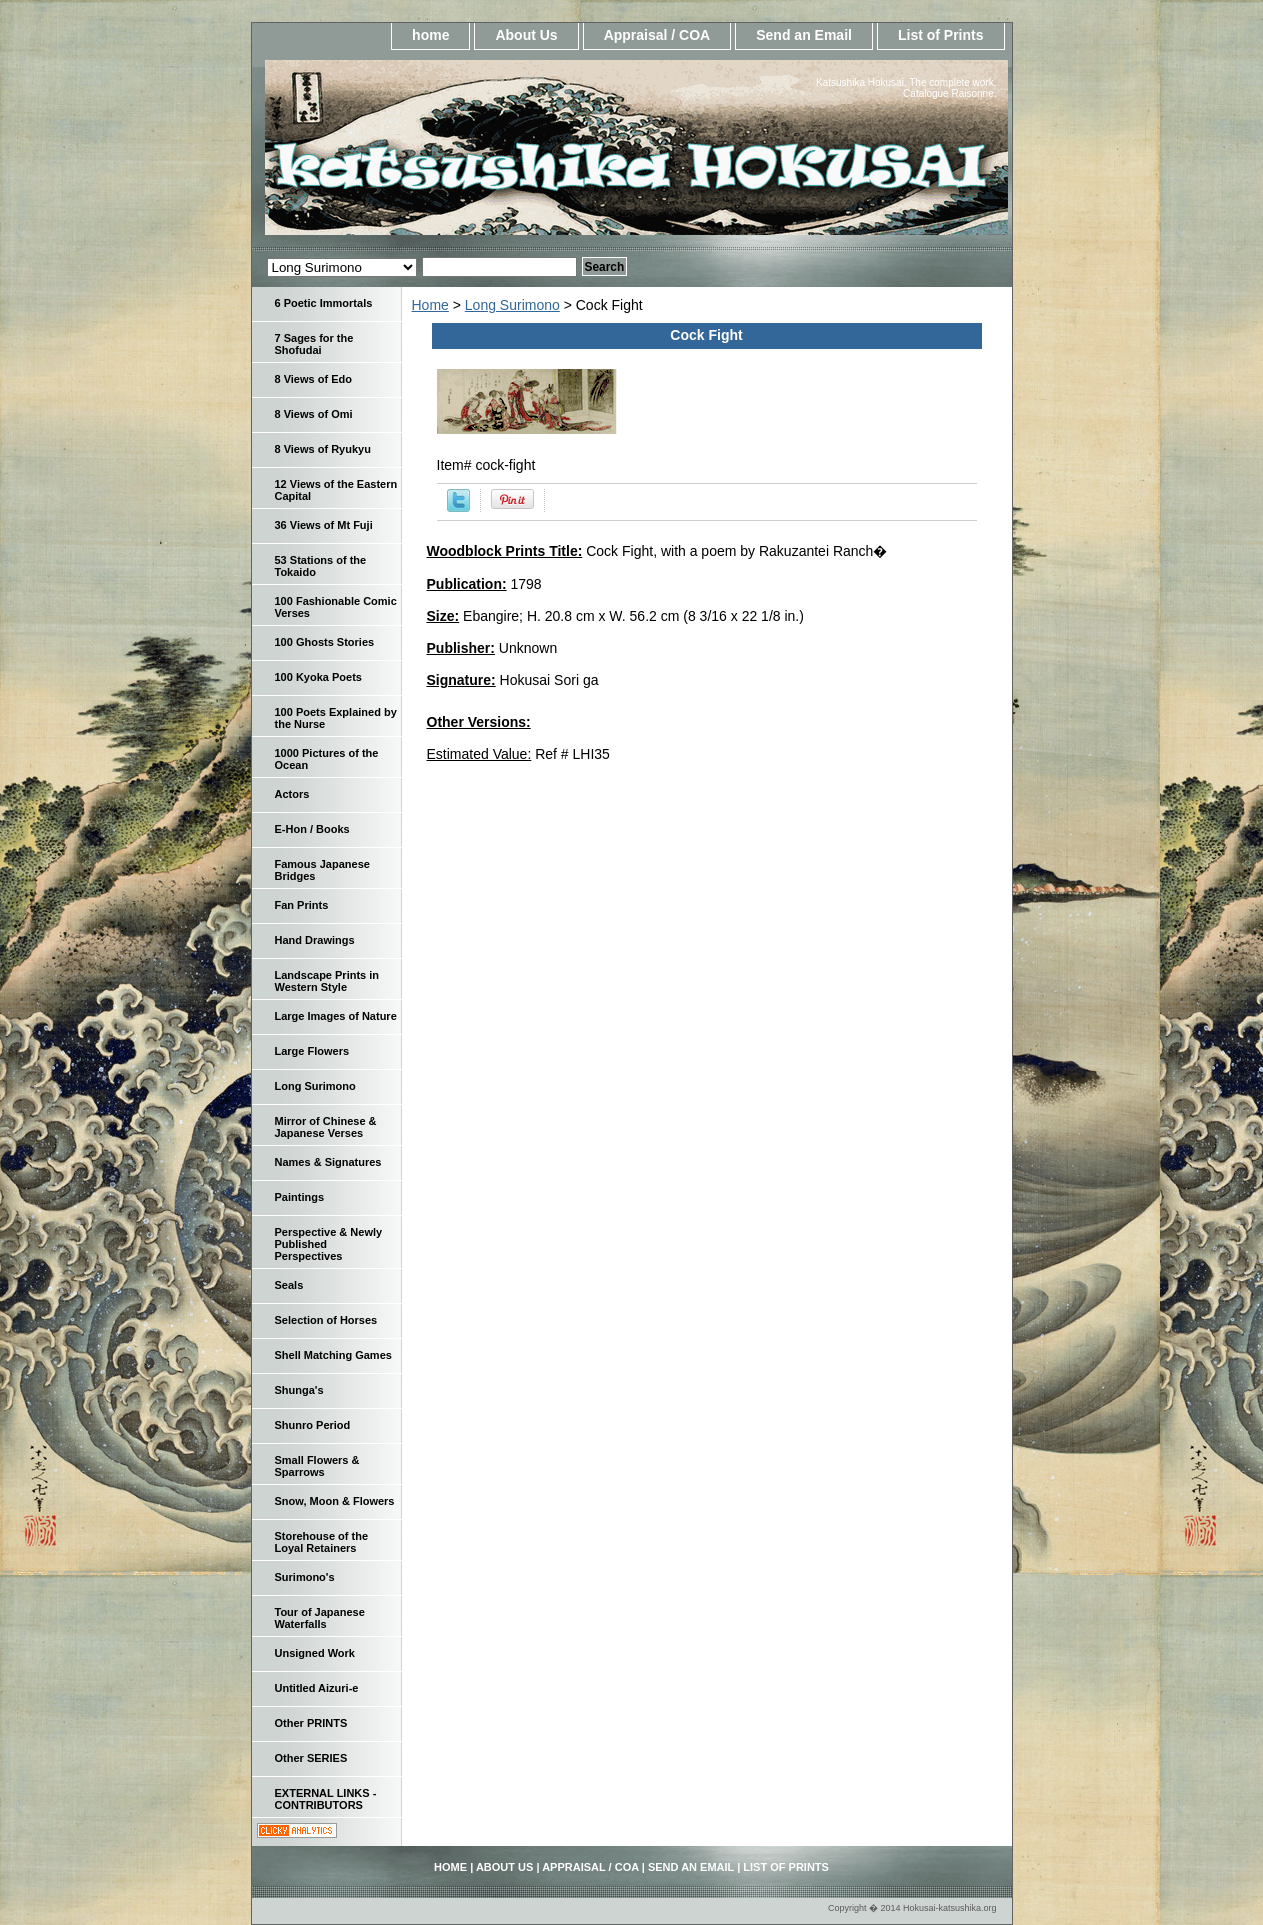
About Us (526, 35)
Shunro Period (313, 1425)
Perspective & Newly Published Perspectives (329, 1244)
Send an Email (804, 35)
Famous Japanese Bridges (322, 870)
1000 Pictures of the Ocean (327, 759)
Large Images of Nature (336, 1016)
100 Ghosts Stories (325, 642)
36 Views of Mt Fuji (324, 525)
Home (430, 305)
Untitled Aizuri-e (317, 1688)
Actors (292, 794)
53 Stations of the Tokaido (321, 566)
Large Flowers (312, 1051)
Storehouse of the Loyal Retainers (322, 1542)
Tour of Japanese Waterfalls (320, 1618)
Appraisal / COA (657, 35)
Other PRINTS (311, 1723)
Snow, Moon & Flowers (335, 1501)
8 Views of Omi (314, 414)
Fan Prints (302, 905)
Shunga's (299, 1390)
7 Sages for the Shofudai (314, 344)
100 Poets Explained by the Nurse (336, 718)
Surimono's (305, 1577)
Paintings (300, 1197)
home (430, 35)
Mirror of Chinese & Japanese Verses (326, 1127)
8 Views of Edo (313, 379)
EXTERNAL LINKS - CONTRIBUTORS (326, 1799)
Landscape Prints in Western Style (327, 981)
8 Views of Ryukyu (323, 449)
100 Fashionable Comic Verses (336, 607)
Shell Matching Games (333, 1355)
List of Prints (941, 35)
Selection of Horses (326, 1320)
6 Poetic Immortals (324, 303)
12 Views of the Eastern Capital (336, 490)
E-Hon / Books (312, 829)
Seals (289, 1285)
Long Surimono (512, 305)
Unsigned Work (315, 1653)
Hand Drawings (315, 940)
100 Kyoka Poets (318, 677)
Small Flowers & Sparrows (317, 1466)
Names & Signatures (328, 1162)
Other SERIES (311, 1758)
